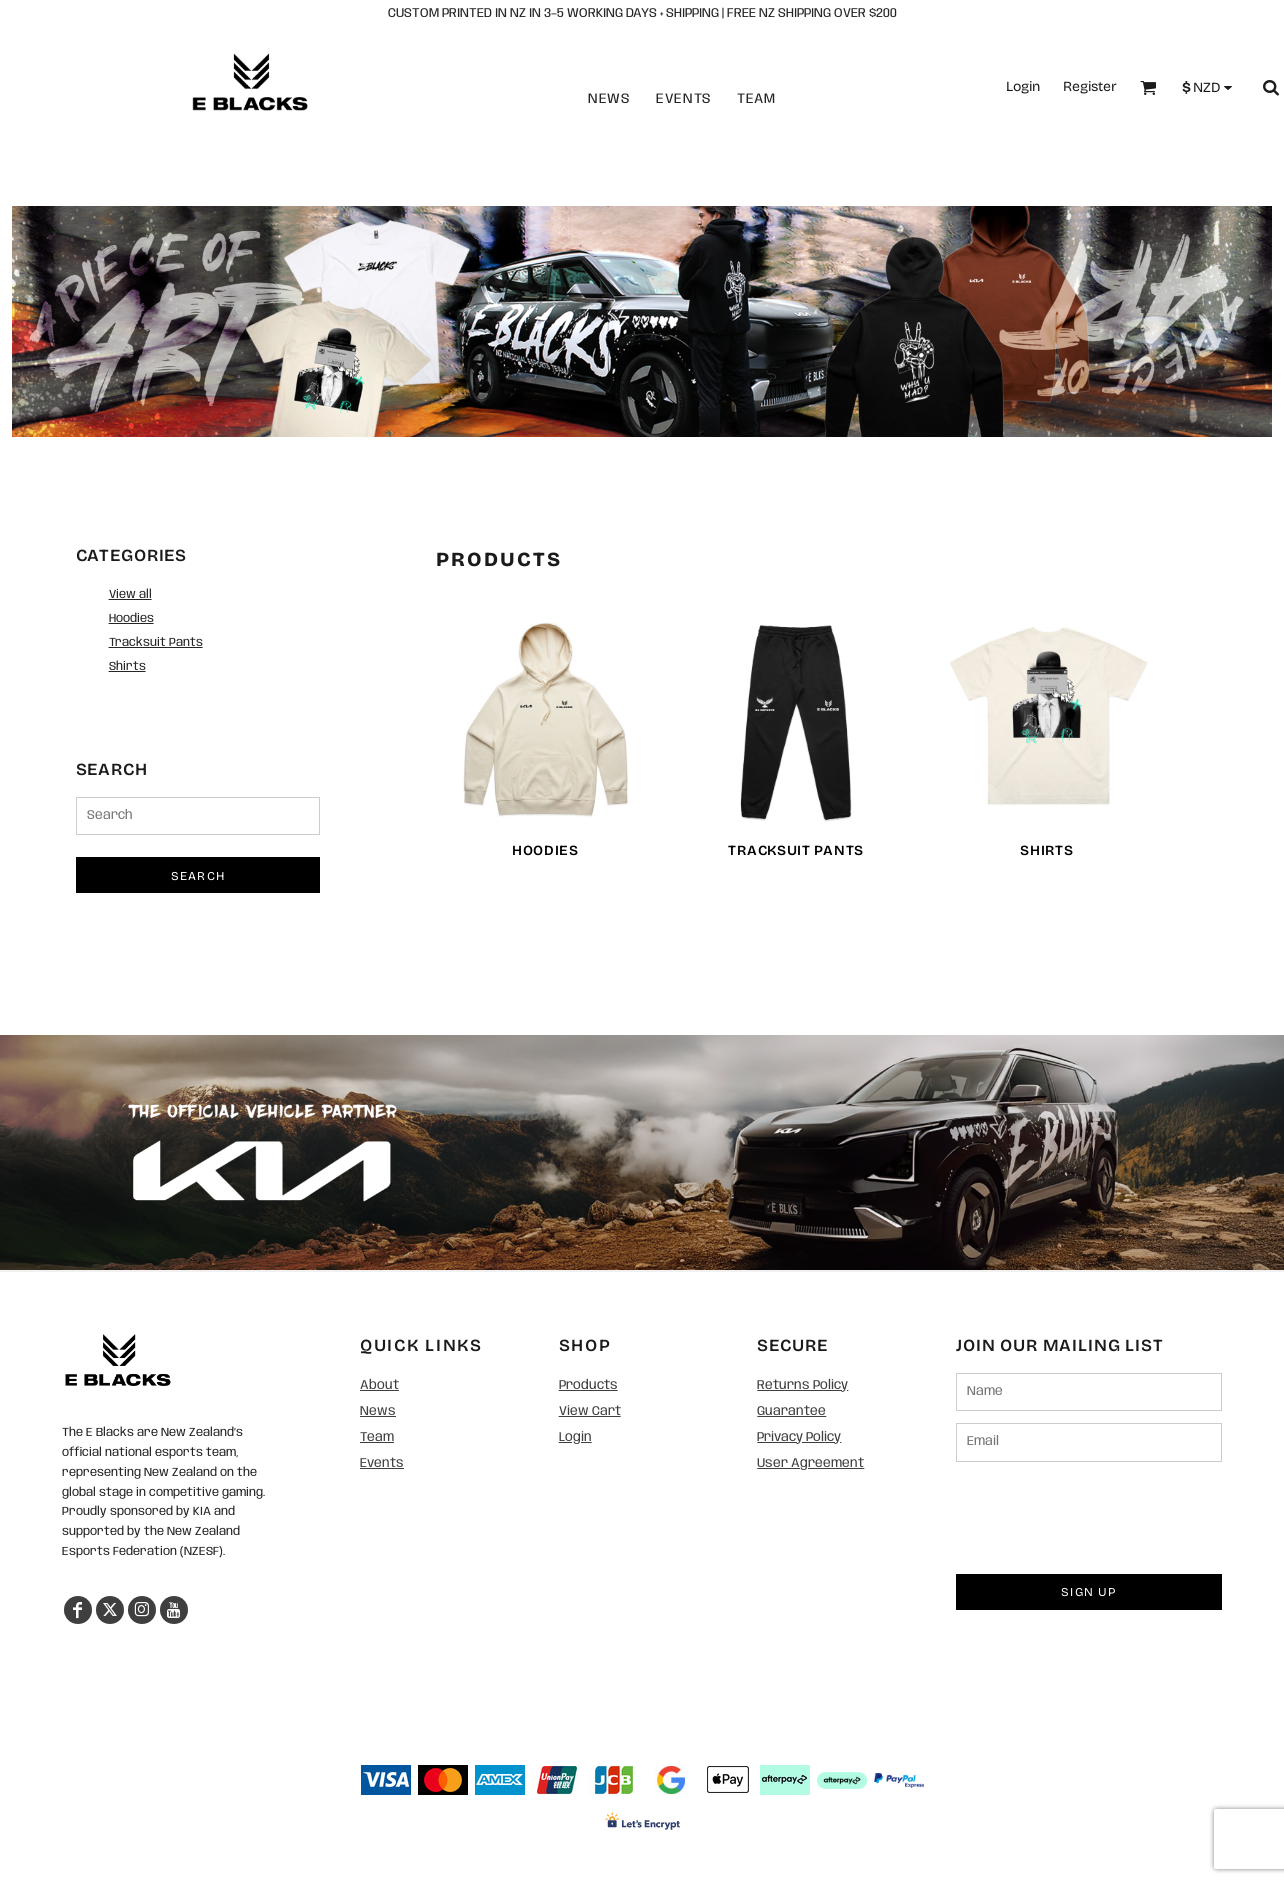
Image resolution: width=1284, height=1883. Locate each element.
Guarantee (791, 1411)
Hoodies (131, 618)
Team (756, 99)
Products (588, 1385)
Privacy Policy (799, 1437)
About (379, 1385)
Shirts (127, 666)
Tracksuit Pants (156, 642)
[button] (118, 1360)
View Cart (590, 1411)
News (609, 99)
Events (684, 99)
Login (1023, 86)
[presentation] (1108, 1513)
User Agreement (810, 1463)
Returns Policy (802, 1385)
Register (1090, 86)
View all (130, 594)
